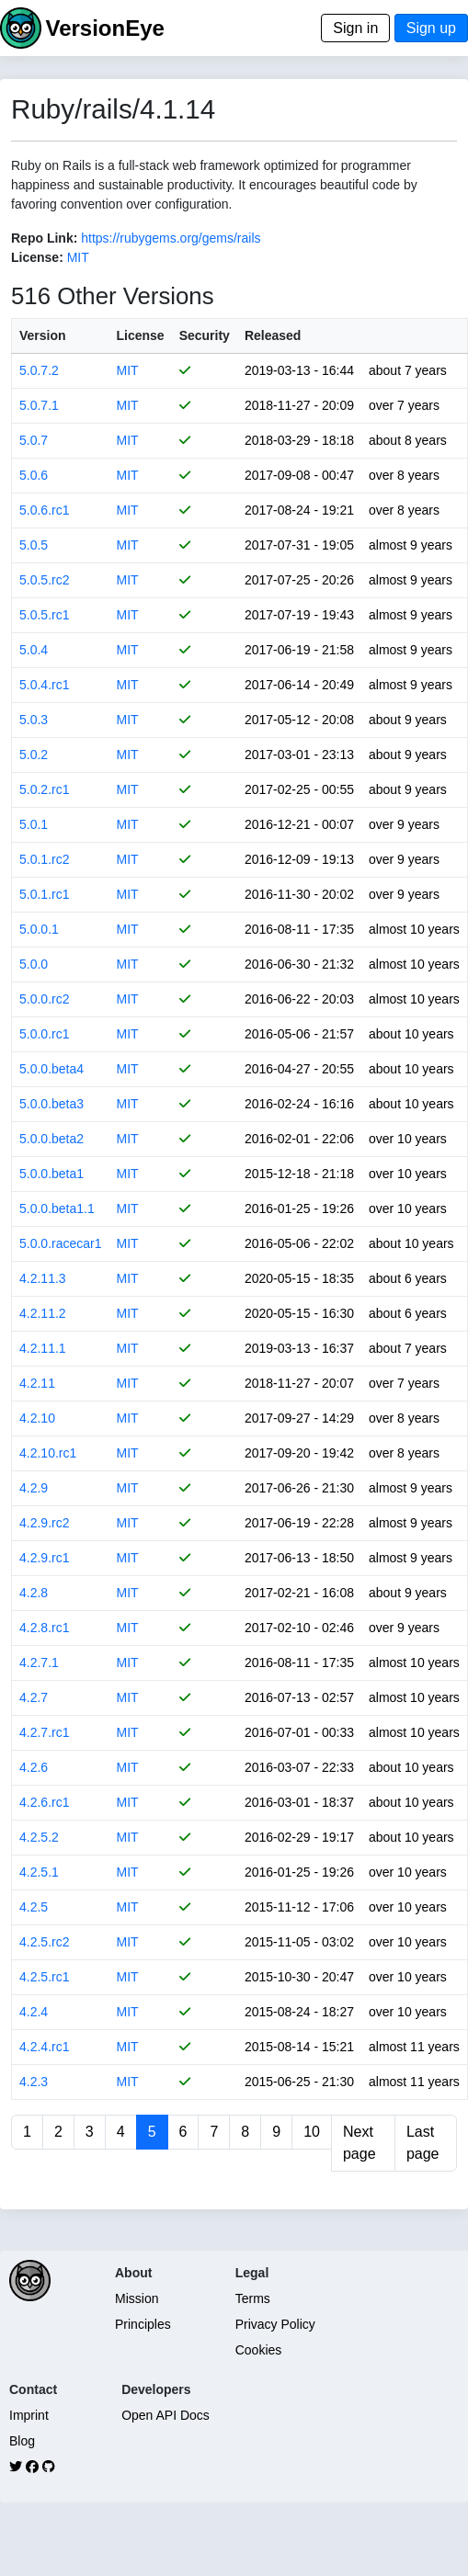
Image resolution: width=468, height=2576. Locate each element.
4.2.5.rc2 (44, 1942)
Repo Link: (44, 238)
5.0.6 (33, 475)
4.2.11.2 (42, 1313)
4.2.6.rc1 (44, 1802)
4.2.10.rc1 (47, 1453)
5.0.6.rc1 (44, 510)
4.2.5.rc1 (44, 1976)
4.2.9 (33, 1488)
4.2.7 (33, 1697)
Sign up (431, 28)
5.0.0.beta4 (51, 1068)
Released (273, 335)
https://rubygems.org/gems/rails (170, 238)
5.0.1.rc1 (44, 894)
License (141, 335)
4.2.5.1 (39, 1872)
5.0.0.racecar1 (60, 1243)
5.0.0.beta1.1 (57, 1208)
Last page (422, 2143)
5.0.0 (33, 964)
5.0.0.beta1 (51, 1173)
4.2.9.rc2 (44, 1522)
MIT (78, 257)
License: (37, 257)
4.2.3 (33, 2081)
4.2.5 (33, 1907)
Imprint (29, 2415)
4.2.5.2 (39, 1837)
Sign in (355, 28)
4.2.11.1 (42, 1348)
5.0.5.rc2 (44, 580)
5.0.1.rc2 (44, 859)
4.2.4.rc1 (44, 2046)
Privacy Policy (275, 2324)
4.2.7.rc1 (44, 1732)
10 (311, 2131)
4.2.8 (33, 1592)
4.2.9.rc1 (44, 1557)
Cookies (258, 2350)
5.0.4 (33, 649)
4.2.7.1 (39, 1662)
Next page (359, 2143)
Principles (143, 2324)
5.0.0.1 (39, 929)
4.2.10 (37, 1418)
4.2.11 (37, 1383)
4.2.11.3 (42, 1278)
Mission (136, 2298)
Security (204, 335)
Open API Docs (165, 2415)
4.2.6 (33, 1767)
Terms (252, 2298)
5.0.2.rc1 (44, 789)
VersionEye (104, 28)
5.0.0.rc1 (44, 1034)
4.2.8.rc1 (44, 1627)
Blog (22, 2441)
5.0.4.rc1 (44, 684)
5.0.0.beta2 (51, 1138)
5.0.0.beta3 (51, 1103)
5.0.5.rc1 (44, 614)
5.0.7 (33, 440)
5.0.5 (33, 545)
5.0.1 (33, 824)
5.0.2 (33, 754)
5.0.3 (33, 719)
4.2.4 (33, 2011)
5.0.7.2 (39, 370)
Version (42, 335)
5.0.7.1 (39, 405)
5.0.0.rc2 (44, 999)
